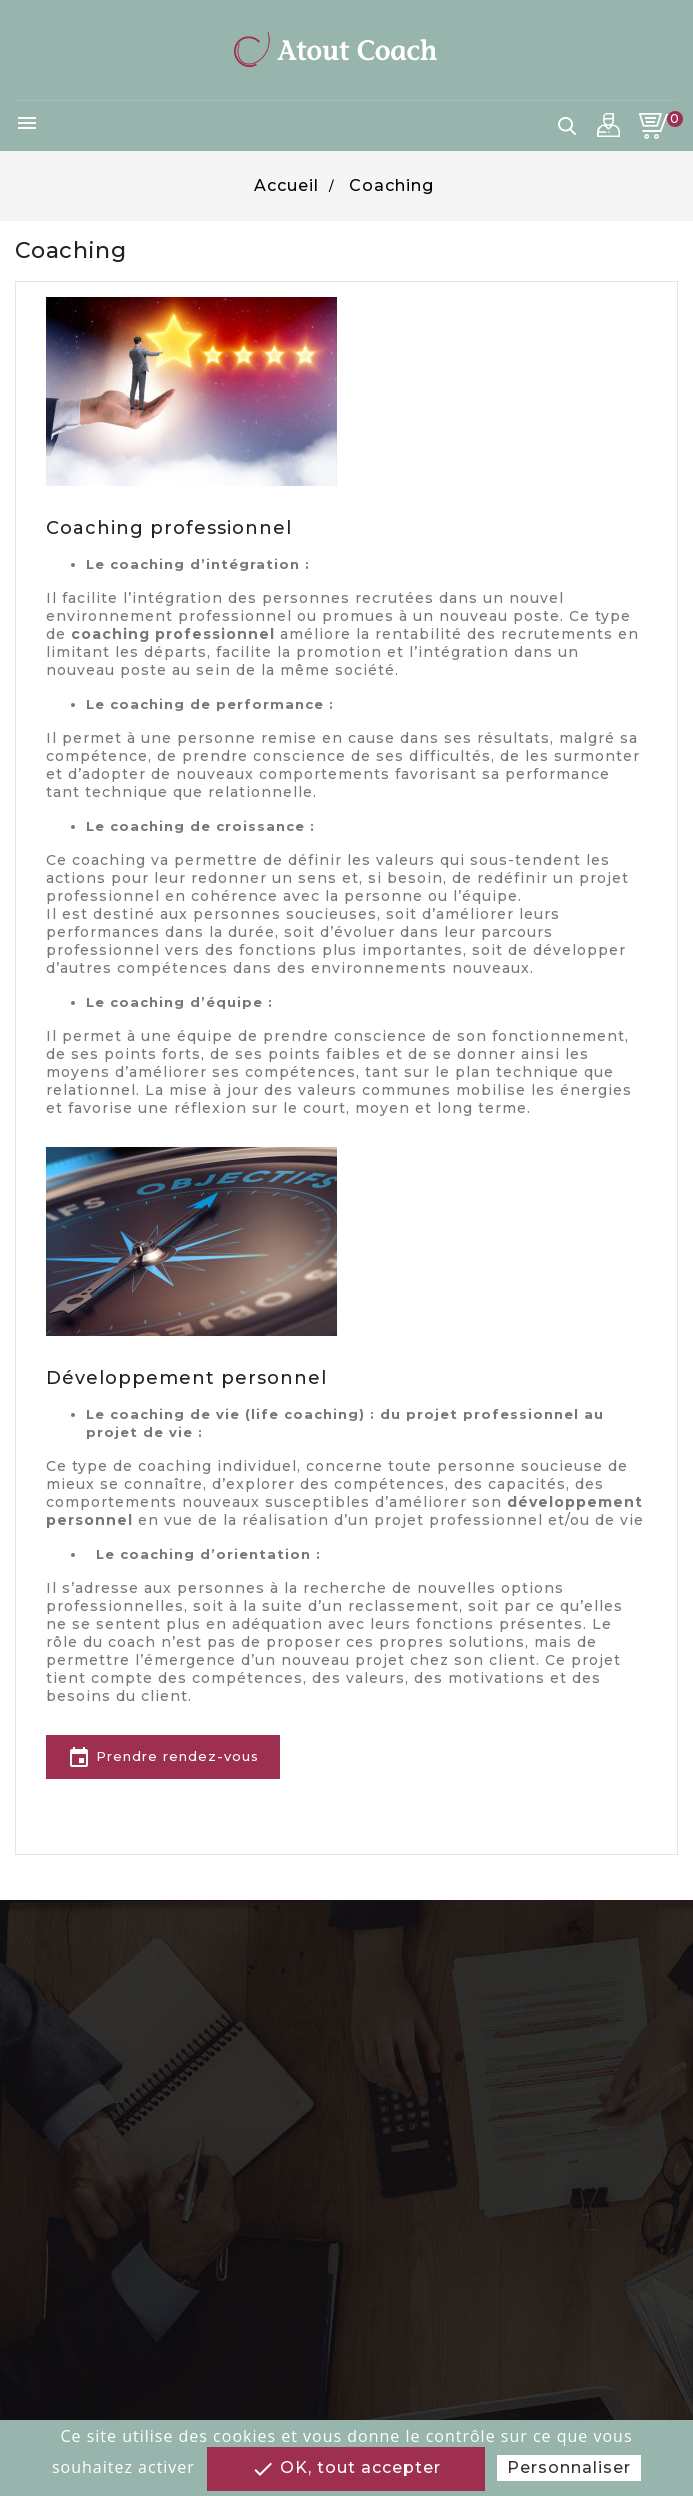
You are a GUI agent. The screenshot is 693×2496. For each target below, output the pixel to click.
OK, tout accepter (346, 2469)
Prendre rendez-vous (163, 1758)
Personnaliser (569, 2467)
